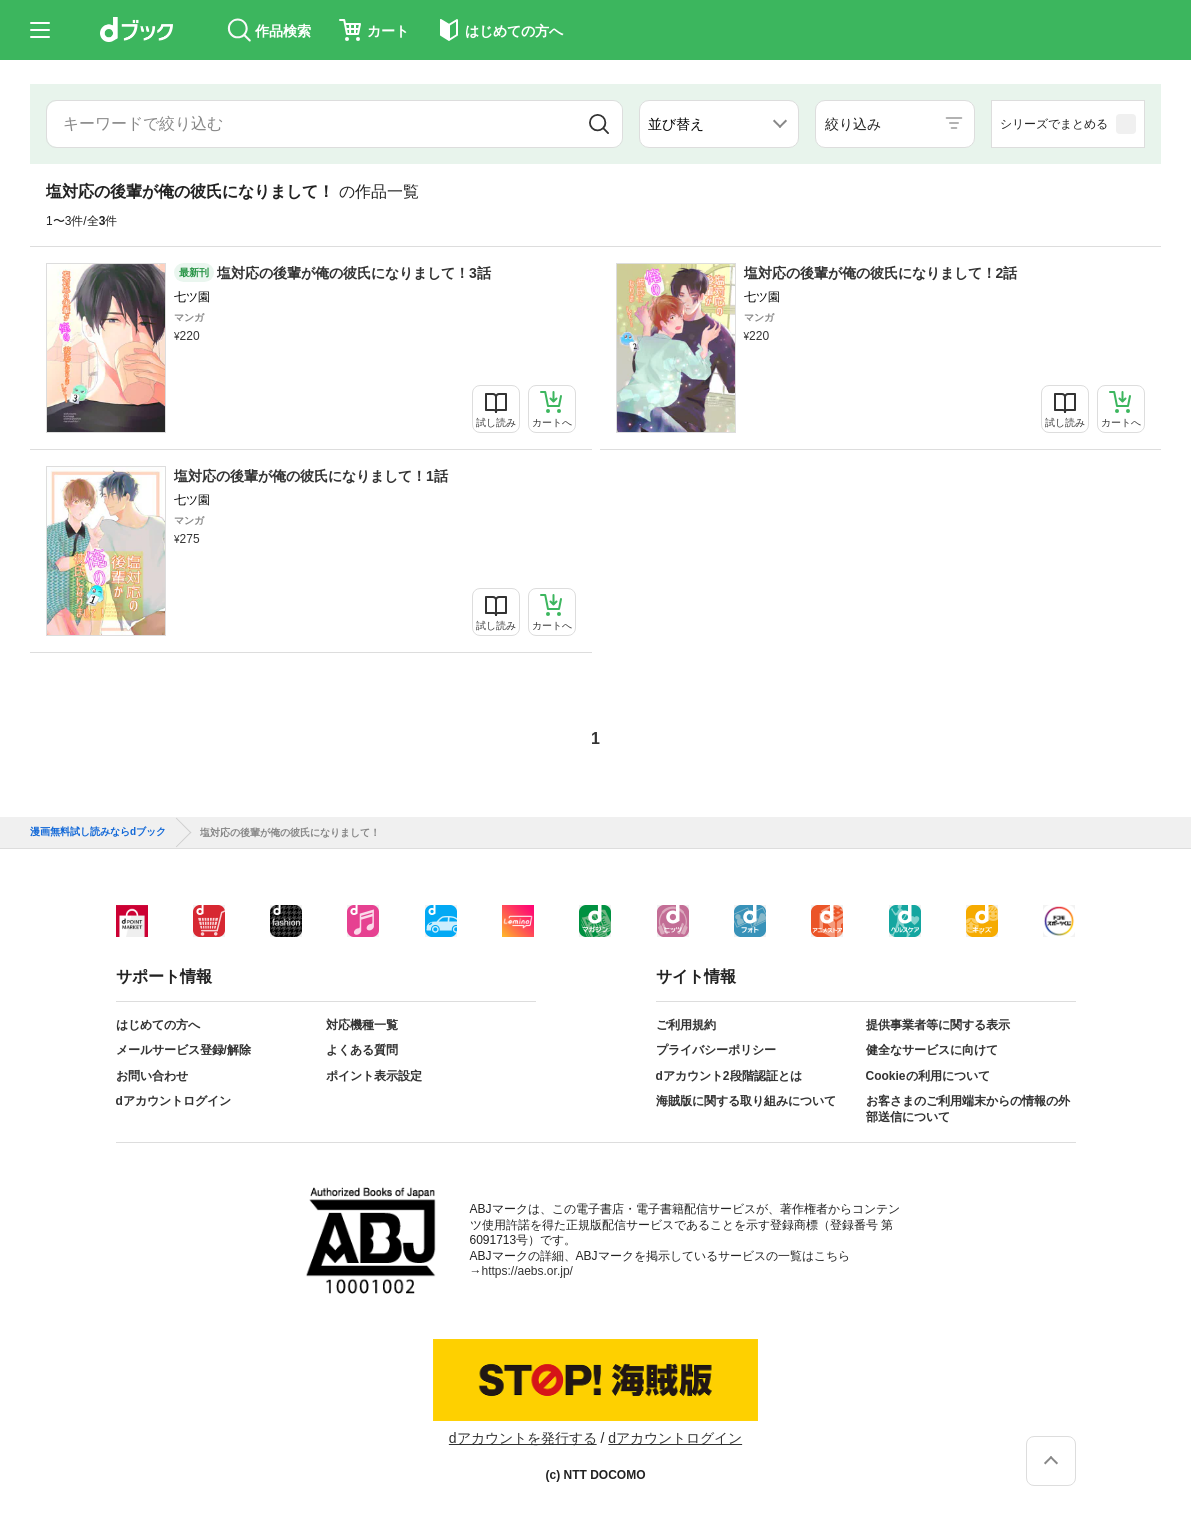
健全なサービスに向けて (932, 1050)
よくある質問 (362, 1050)
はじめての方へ (158, 1025)
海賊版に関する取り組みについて (746, 1101)
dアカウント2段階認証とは (729, 1076)
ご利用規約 (686, 1025)
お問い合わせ (152, 1076)
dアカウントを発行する (523, 1438)
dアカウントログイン (173, 1101)
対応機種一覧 (362, 1025)
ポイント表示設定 (374, 1076)
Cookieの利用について (928, 1076)
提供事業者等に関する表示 (938, 1025)
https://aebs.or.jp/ (527, 1271)
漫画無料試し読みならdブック (98, 832)
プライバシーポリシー (716, 1050)
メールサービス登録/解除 (183, 1050)
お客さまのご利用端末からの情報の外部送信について (968, 1109)
